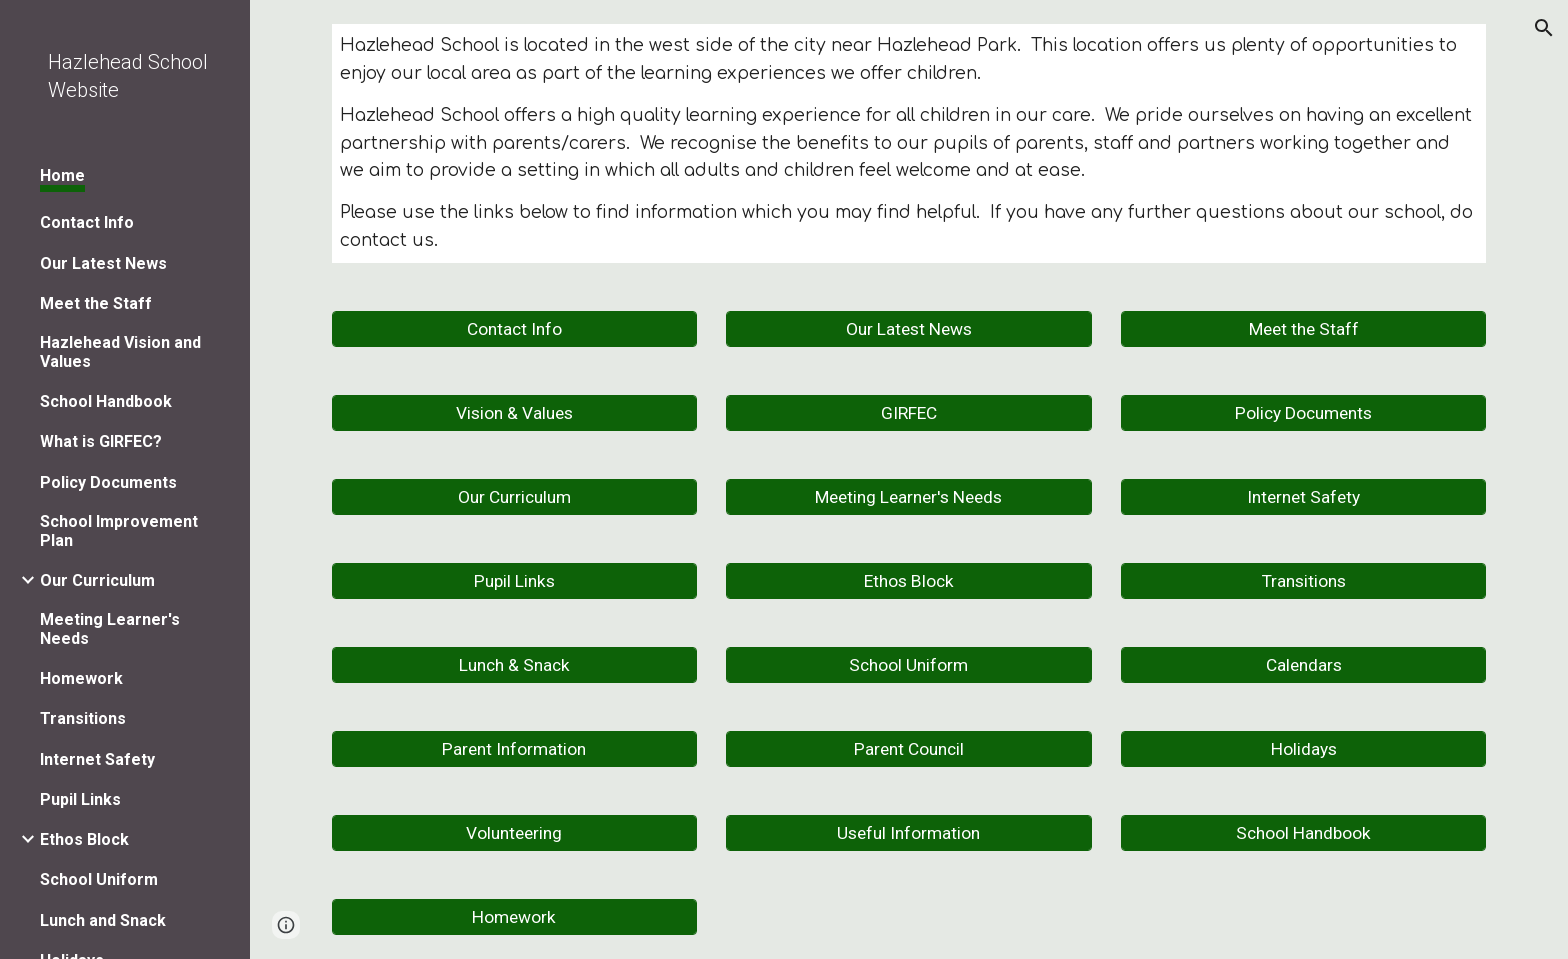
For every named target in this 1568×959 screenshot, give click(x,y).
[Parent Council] (908, 749)
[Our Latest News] (908, 329)
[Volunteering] (514, 833)
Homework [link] (81, 678)
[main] (909, 143)
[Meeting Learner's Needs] (908, 497)
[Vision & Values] (514, 413)
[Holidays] (1303, 749)
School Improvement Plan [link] (119, 531)
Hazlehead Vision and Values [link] (120, 352)
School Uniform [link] (99, 879)
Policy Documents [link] (108, 482)
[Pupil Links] (514, 581)
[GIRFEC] (908, 413)
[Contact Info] (514, 329)
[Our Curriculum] (514, 497)
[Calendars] (1303, 665)
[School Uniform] (908, 665)
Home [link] (62, 175)
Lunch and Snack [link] (103, 920)
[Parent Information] (514, 749)
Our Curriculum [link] (97, 580)
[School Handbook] (1303, 833)
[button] (1544, 28)
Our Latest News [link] (103, 263)
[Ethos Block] (908, 581)
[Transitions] (1303, 581)
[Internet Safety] (1303, 497)
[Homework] (514, 917)
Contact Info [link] (87, 222)
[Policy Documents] (1303, 413)
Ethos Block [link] (84, 839)
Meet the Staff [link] (96, 303)
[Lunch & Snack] (514, 665)
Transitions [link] (83, 718)
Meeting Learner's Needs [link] (110, 629)
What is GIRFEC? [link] (101, 441)
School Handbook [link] (106, 401)
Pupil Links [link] (80, 799)
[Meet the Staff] (1303, 329)
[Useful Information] (908, 833)
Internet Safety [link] (97, 759)
